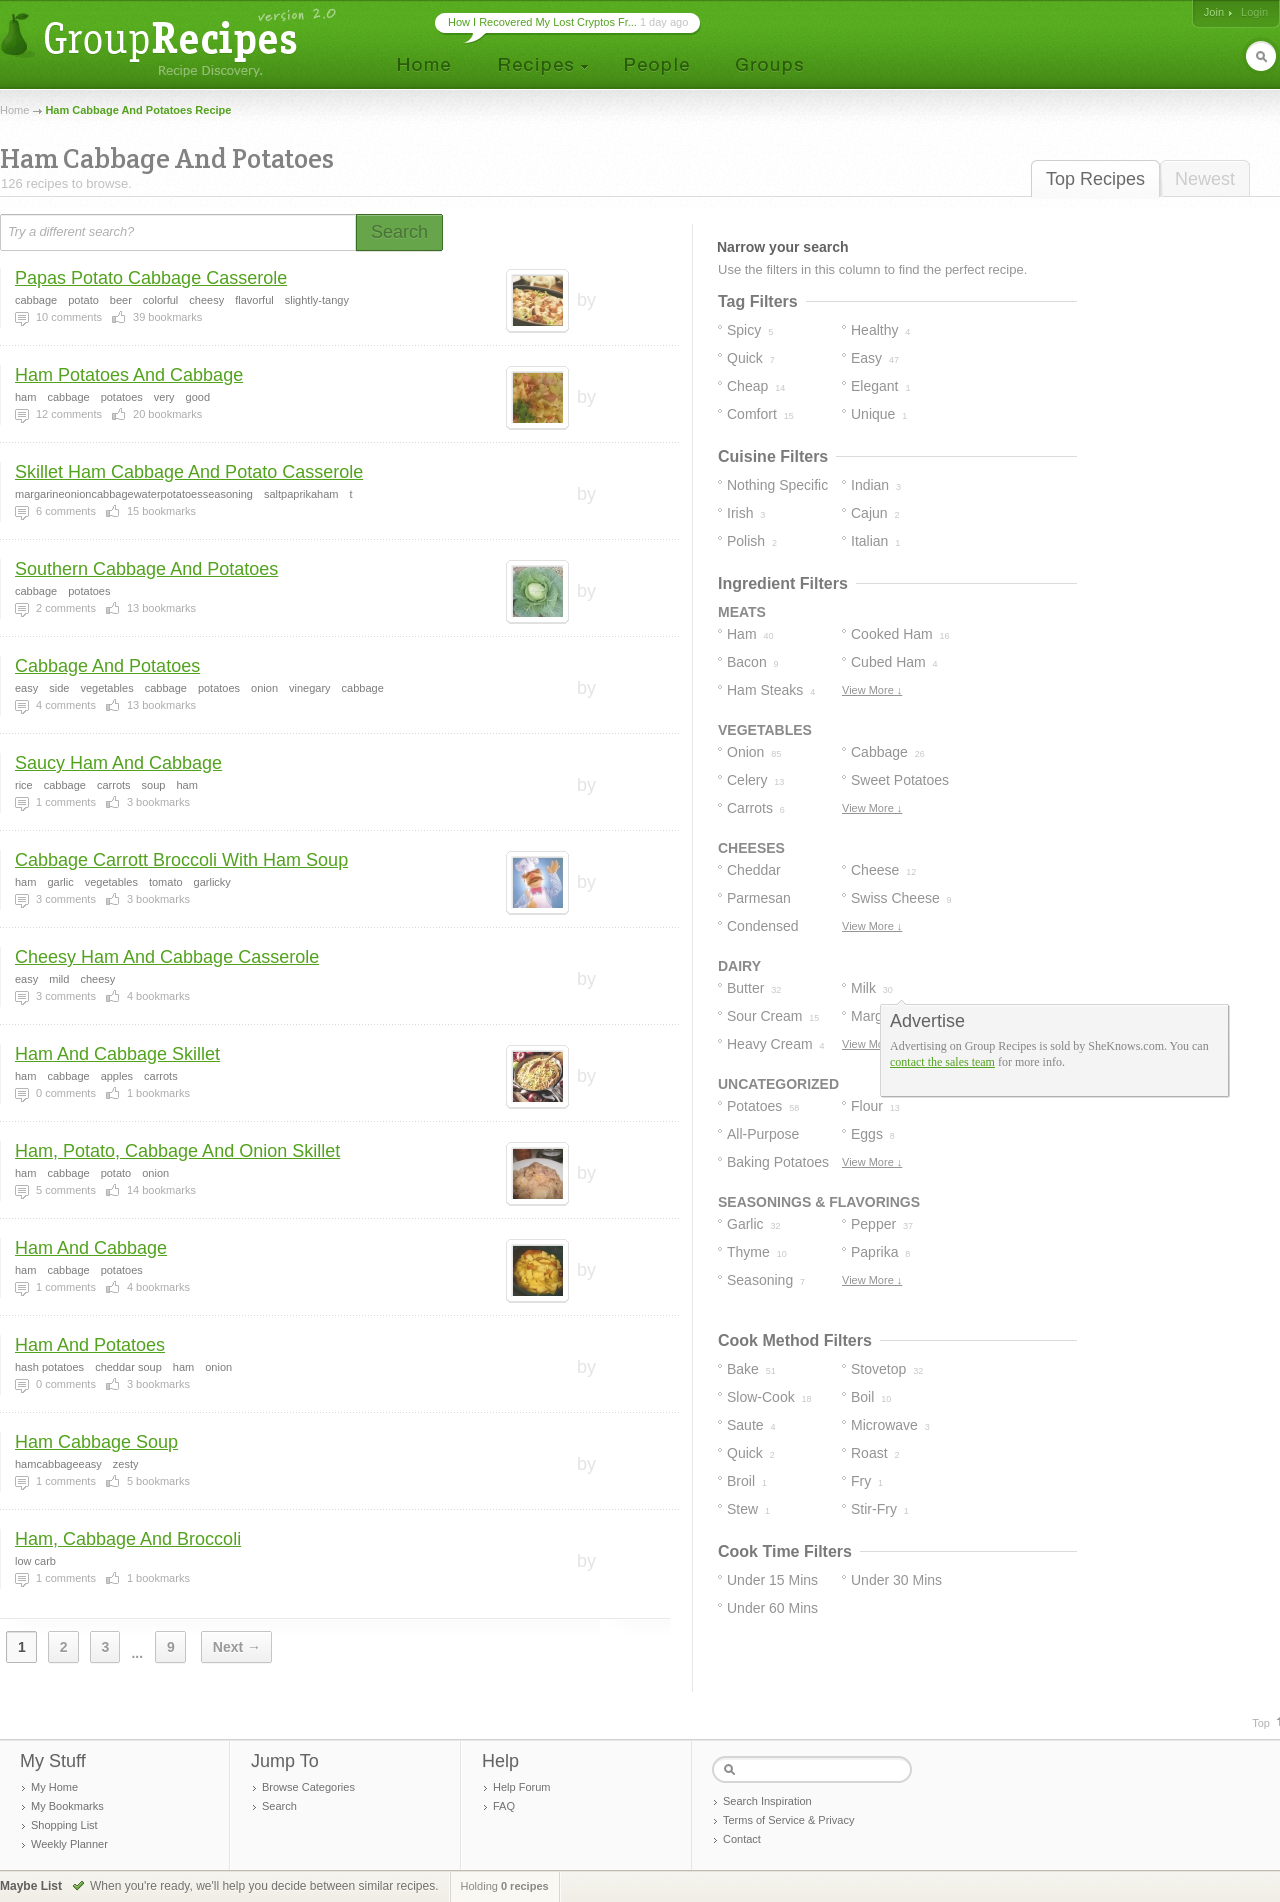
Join (1214, 12)
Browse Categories (308, 1787)
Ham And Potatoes (90, 1345)
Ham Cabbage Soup (96, 1442)
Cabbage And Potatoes (107, 666)
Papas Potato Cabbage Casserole (151, 278)
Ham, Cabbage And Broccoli (128, 1539)
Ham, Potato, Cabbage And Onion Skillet (177, 1151)
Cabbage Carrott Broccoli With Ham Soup (181, 860)
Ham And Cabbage (91, 1248)
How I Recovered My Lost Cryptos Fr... (542, 22)
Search (279, 1806)
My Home (54, 1787)
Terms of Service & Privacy (788, 1820)
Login (1254, 12)
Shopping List (64, 1825)
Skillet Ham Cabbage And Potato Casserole (189, 472)
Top (1261, 1723)
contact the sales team (942, 1062)
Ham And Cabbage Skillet (117, 1054)
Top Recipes (1095, 179)
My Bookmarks (67, 1806)
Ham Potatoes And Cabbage (129, 375)
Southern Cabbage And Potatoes (146, 569)
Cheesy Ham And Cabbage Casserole (167, 957)
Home (14, 110)
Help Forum (521, 1787)
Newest (1205, 179)
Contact (742, 1839)
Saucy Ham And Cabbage (118, 763)
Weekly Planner (69, 1844)
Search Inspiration (767, 1801)
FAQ (504, 1806)
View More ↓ (872, 690)
